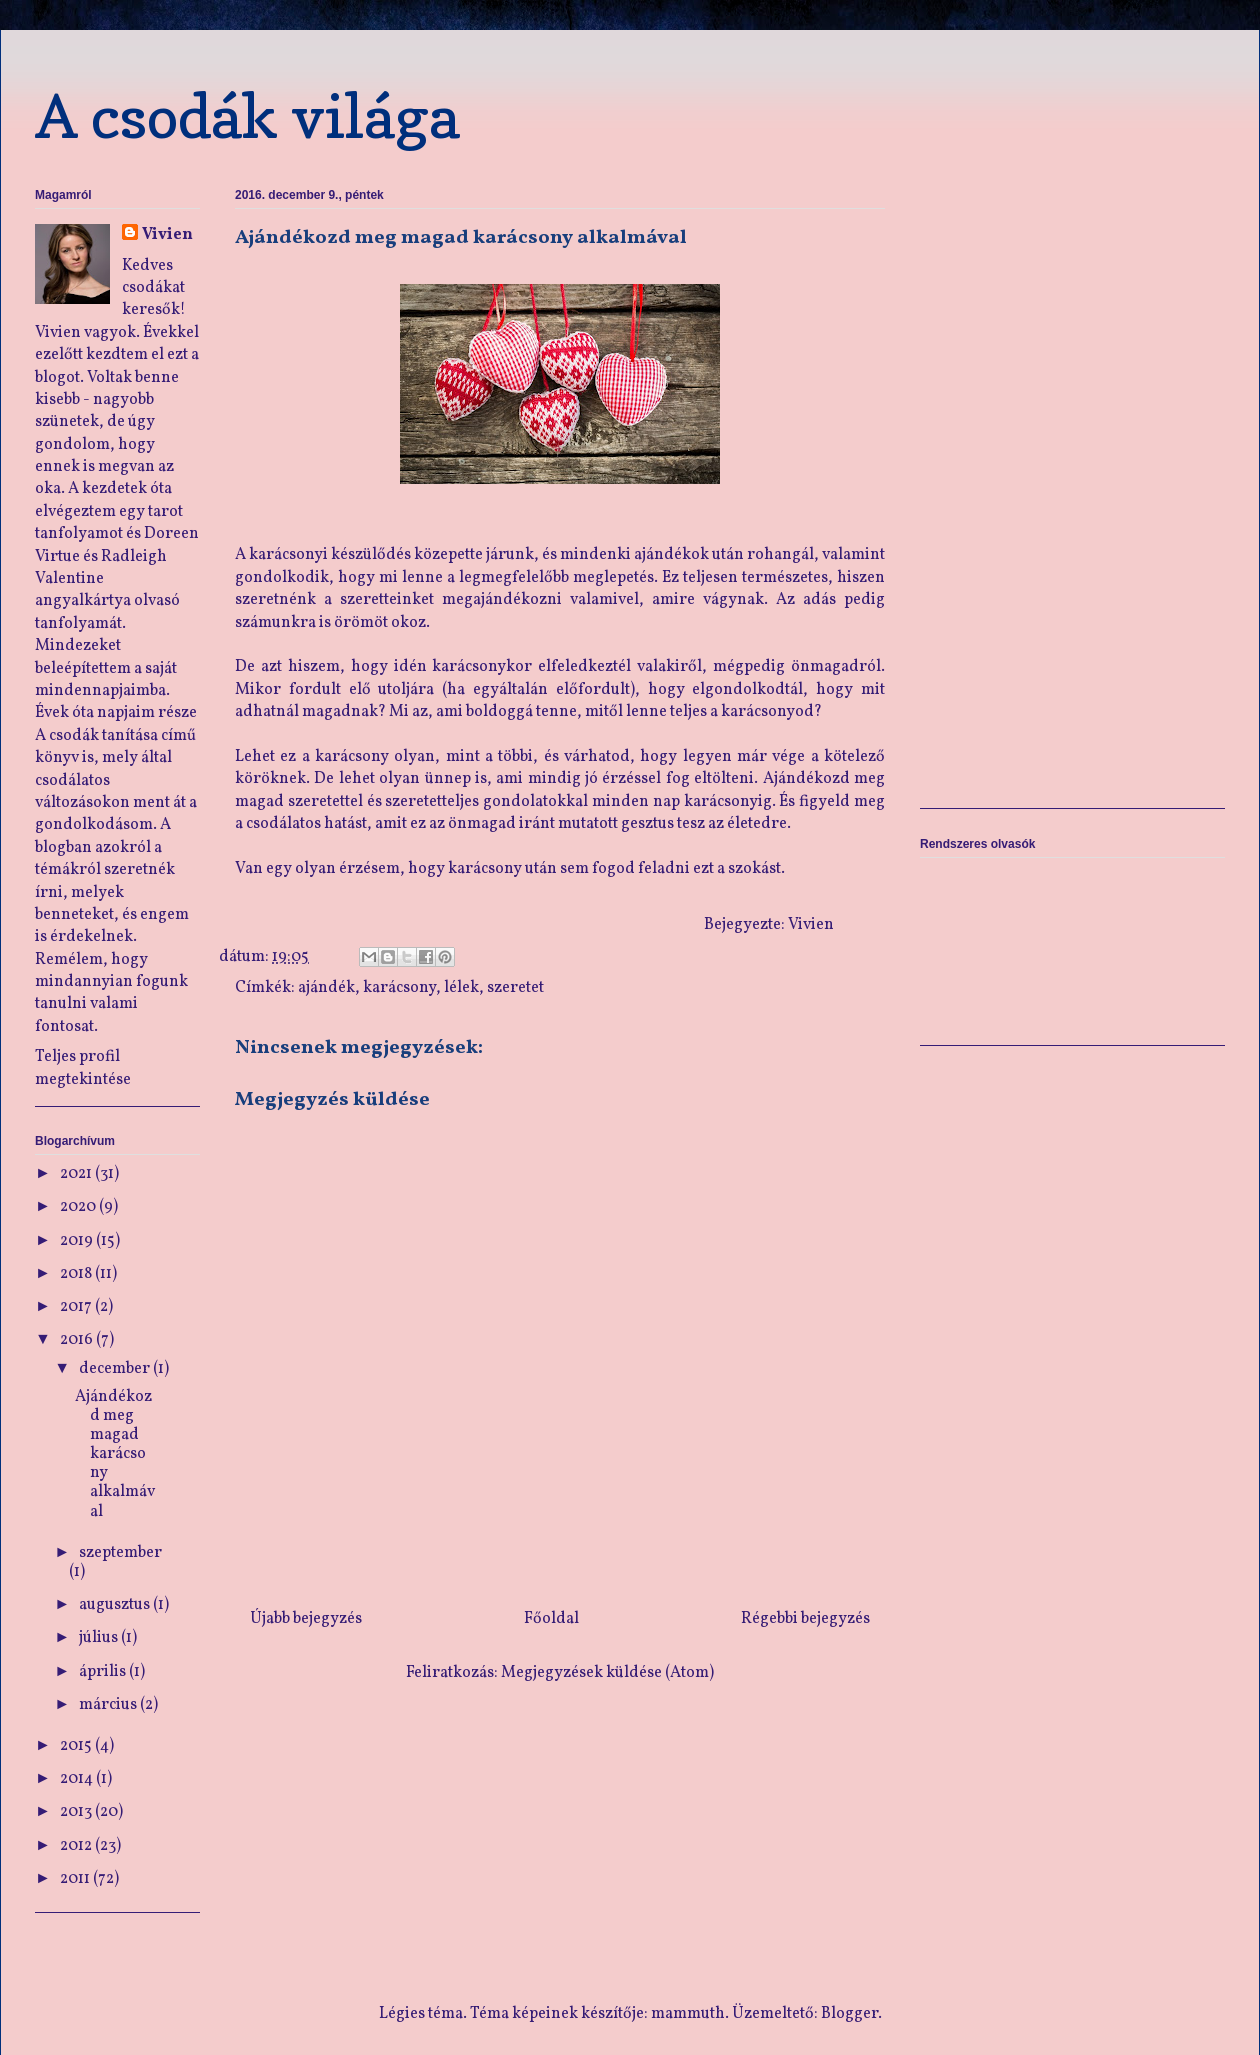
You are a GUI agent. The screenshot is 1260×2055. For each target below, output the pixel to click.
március (109, 1705)
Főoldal (551, 1619)
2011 (76, 1879)
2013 (77, 1812)
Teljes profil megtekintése (83, 1068)
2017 (77, 1307)
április (104, 1672)
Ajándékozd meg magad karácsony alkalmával (115, 1454)
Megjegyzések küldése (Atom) (607, 1673)
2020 (79, 1207)
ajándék (326, 988)
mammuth (688, 2014)
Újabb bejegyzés (306, 1619)
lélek (461, 988)
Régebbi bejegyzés (805, 1619)
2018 (77, 1274)
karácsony (399, 988)
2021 (77, 1174)
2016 (78, 1340)
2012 (77, 1846)
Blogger (849, 2014)
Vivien (167, 235)
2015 (77, 1746)
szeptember (120, 1553)
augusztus (116, 1605)
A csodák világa (247, 116)
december (116, 1369)
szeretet (515, 988)
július (100, 1638)
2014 (78, 1779)
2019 (78, 1241)
